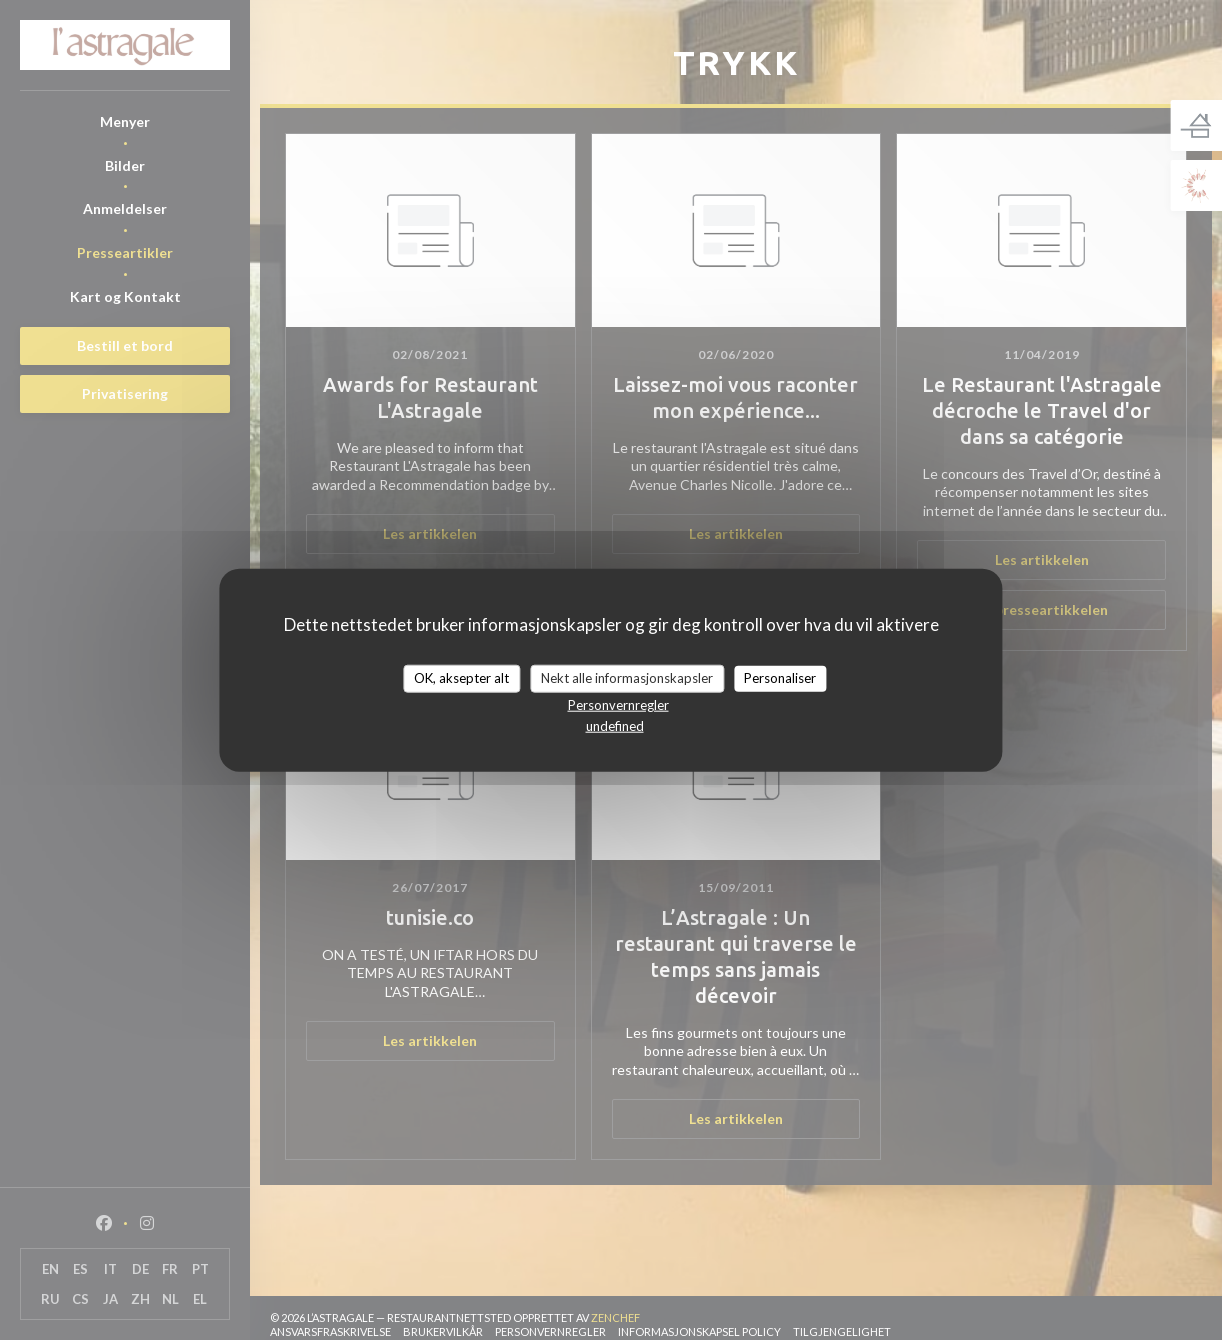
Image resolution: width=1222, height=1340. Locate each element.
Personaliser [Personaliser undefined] (780, 678)
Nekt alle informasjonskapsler (627, 678)
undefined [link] (615, 725)
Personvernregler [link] (618, 704)
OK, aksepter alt (461, 678)
